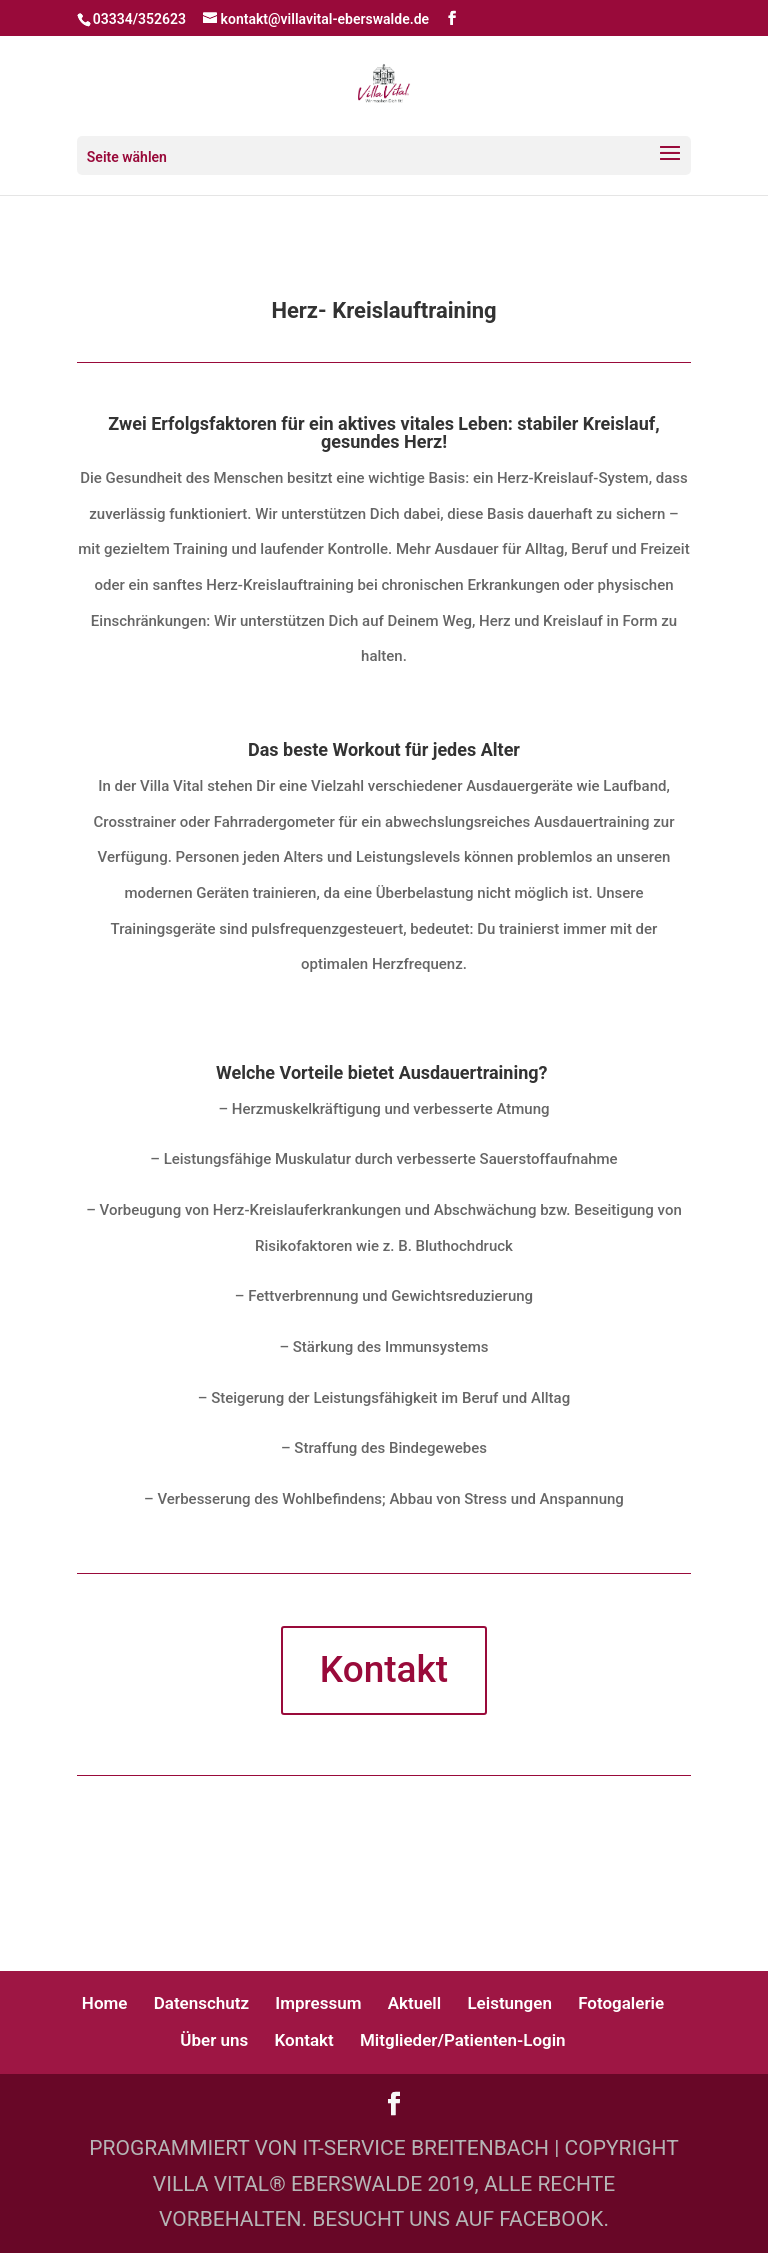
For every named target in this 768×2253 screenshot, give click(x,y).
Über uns (214, 2040)
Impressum (318, 2003)
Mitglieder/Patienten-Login (463, 2040)
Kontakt (384, 1669)
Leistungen (509, 2003)
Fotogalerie (621, 2003)
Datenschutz (201, 2003)
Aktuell (415, 2003)
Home (105, 2003)
